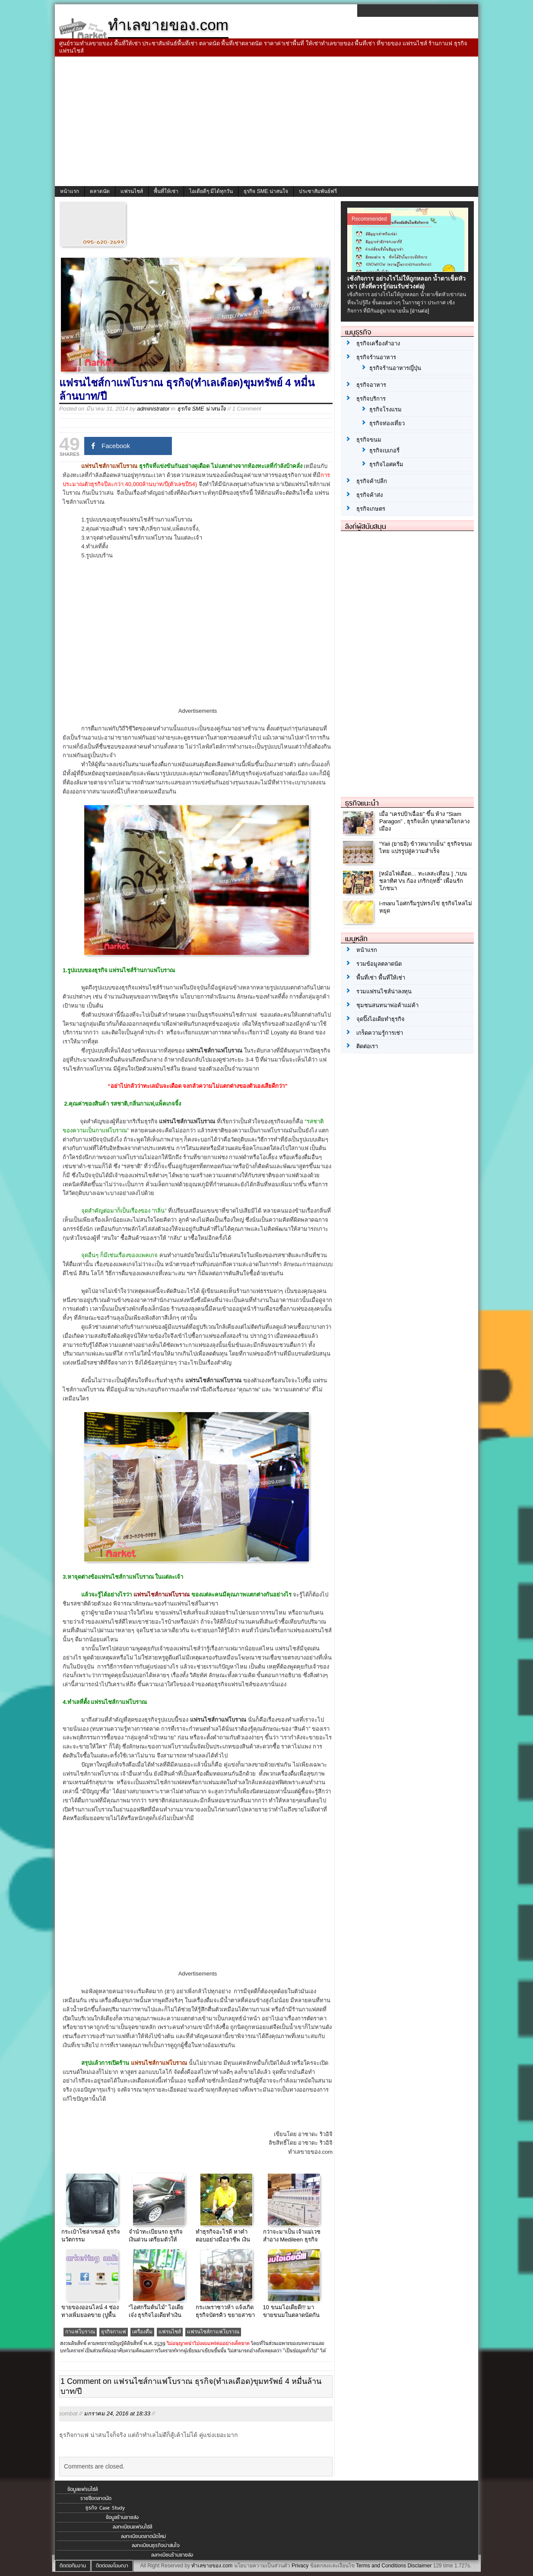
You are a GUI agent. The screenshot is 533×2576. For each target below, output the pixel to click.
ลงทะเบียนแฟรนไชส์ (132, 2526)
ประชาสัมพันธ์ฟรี (318, 191)
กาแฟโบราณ (80, 2332)
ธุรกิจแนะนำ (362, 803)
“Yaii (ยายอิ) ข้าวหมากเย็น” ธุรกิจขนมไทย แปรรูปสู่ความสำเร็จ (425, 847)
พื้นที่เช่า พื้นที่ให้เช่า (380, 977)
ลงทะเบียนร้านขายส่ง (172, 2555)
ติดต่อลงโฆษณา (112, 2565)
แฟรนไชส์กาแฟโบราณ (213, 2332)
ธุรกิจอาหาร (371, 385)
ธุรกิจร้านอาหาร (376, 357)
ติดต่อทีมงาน (73, 2565)
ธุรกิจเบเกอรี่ (384, 450)
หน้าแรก (69, 191)
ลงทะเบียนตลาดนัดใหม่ (143, 2536)
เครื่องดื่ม (142, 2332)
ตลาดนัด (100, 191)
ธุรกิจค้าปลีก (371, 481)
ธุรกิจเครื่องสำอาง (378, 343)
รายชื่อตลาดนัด (95, 2498)
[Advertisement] (266, 121)
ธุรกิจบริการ (371, 398)
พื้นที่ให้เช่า (166, 191)
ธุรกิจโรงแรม (385, 409)
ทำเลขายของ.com (211, 2566)
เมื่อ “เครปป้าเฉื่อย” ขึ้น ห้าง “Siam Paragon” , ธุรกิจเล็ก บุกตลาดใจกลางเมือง (424, 821)
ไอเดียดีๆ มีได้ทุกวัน (211, 191)
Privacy (300, 2566)
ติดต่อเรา (367, 1046)
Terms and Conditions (381, 2566)
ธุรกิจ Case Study (105, 2507)
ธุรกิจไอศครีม (386, 464)
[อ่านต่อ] (419, 311)
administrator (153, 408)
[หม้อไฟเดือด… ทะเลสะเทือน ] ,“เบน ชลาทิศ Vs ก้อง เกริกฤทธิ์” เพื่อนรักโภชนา (423, 880)
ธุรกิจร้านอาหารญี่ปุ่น (395, 368)
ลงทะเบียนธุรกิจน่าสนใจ (156, 2545)
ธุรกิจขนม (368, 439)
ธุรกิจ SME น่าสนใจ (266, 191)
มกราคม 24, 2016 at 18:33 (117, 2413)
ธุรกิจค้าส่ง (369, 495)
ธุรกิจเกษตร (370, 509)
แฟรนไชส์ (132, 191)
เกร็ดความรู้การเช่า (379, 1033)
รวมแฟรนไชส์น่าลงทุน (384, 991)
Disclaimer (419, 2566)
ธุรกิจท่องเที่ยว (387, 423)
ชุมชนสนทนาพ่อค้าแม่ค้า (387, 1005)
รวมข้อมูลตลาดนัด (379, 964)
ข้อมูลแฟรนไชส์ (82, 2489)
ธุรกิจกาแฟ (113, 2332)
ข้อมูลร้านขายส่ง (122, 2517)
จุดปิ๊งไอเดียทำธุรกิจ (380, 1019)
